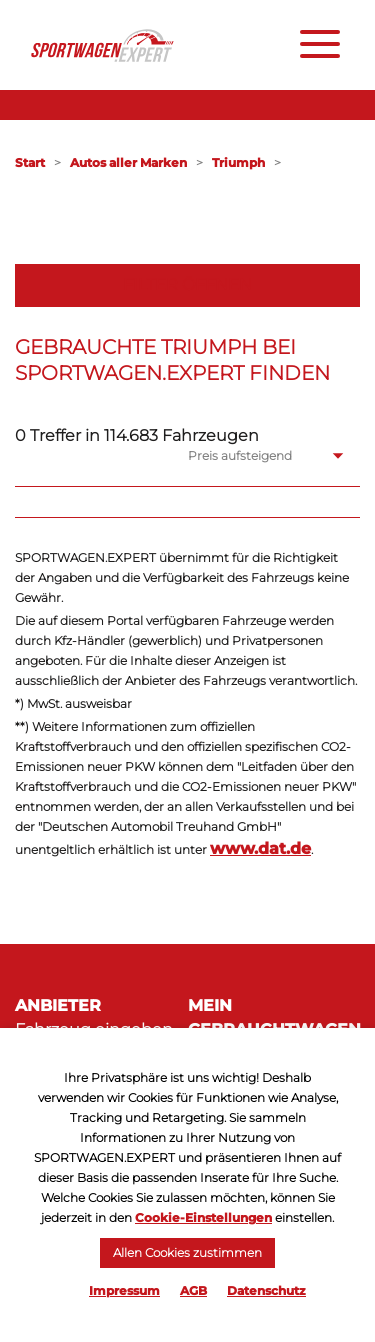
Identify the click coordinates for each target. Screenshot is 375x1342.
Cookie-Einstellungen (203, 1217)
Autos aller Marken (128, 162)
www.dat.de (260, 848)
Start (30, 162)
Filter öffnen (187, 284)
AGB (193, 1290)
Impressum (124, 1290)
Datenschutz (266, 1290)
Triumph (238, 162)
